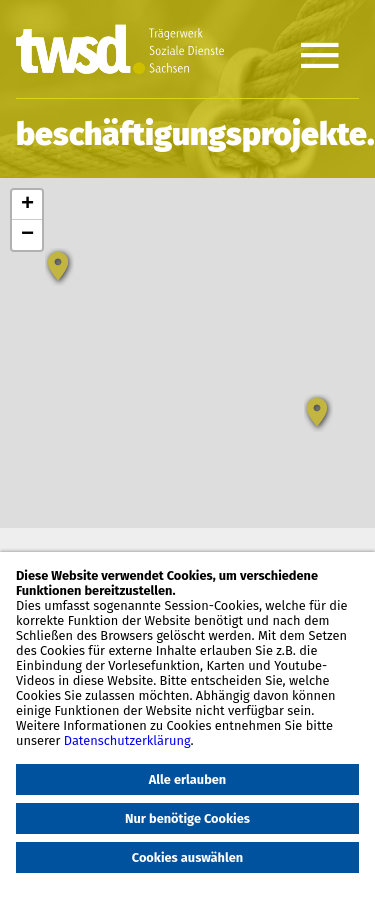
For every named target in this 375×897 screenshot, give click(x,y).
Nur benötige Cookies (187, 818)
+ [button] (27, 205)
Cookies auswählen (187, 857)
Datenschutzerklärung (127, 740)
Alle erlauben (188, 779)
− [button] (27, 235)
